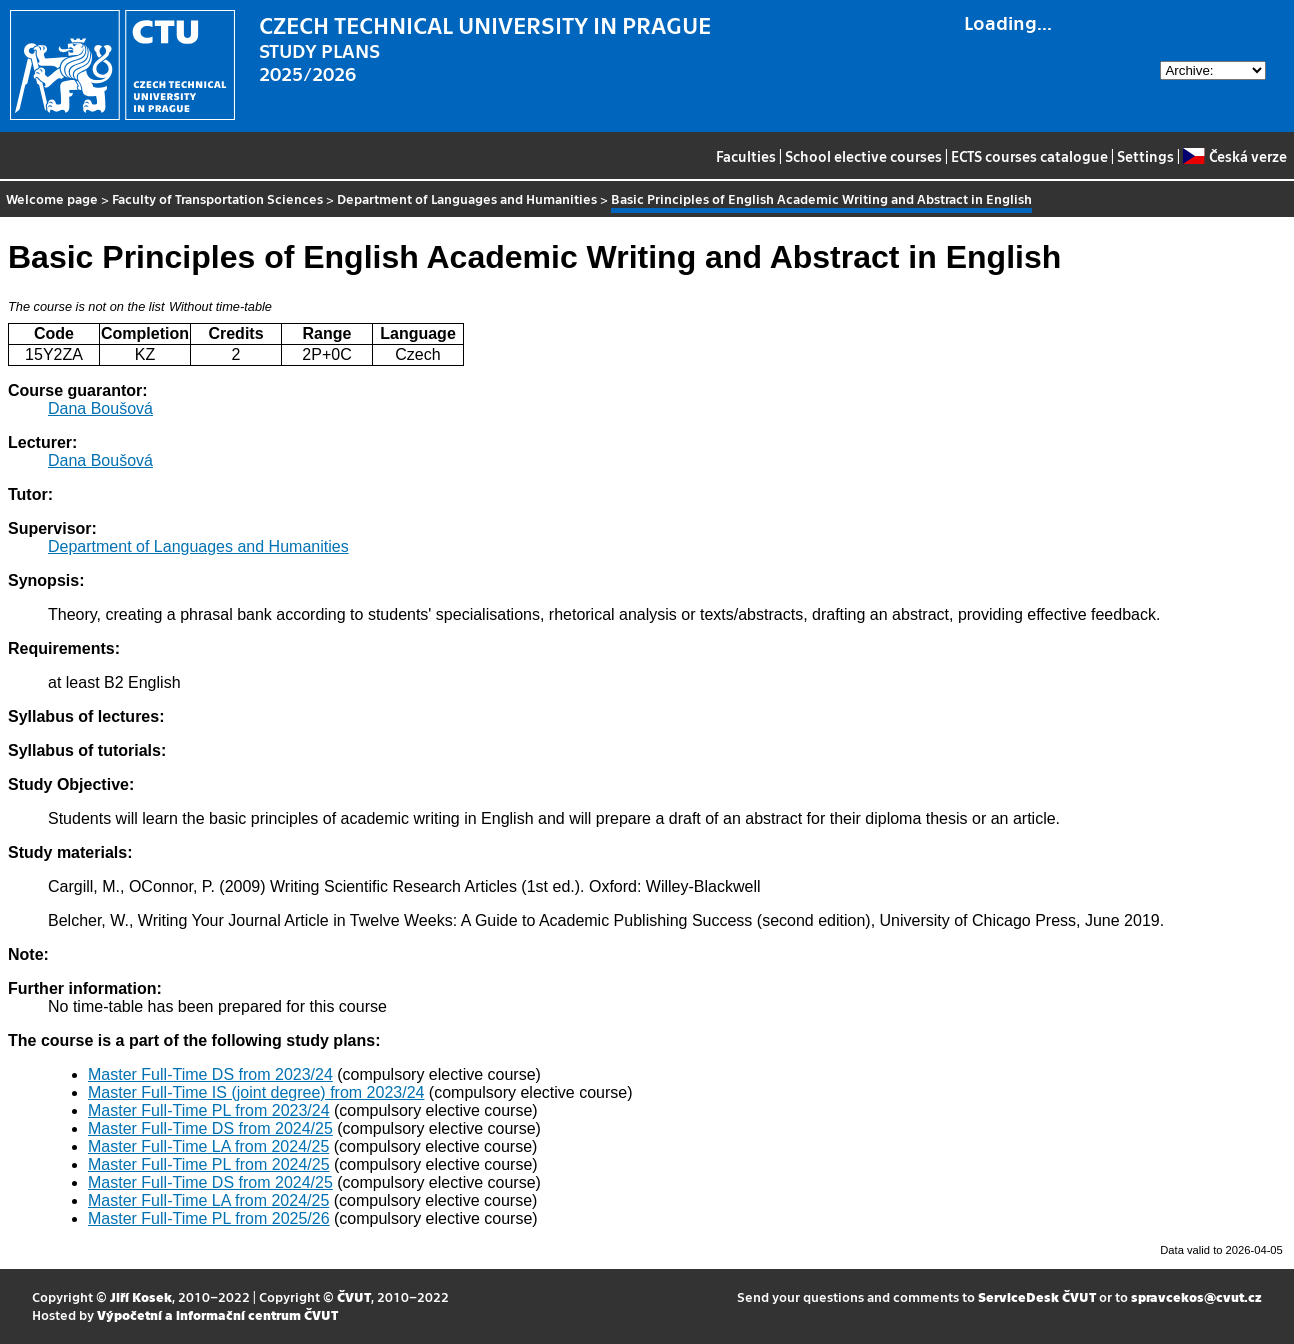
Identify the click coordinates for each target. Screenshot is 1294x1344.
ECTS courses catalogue (1029, 156)
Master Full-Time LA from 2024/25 (208, 1146)
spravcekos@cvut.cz (1196, 1296)
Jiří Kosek (141, 1296)
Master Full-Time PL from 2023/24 (209, 1110)
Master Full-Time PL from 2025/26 (209, 1218)
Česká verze (1234, 156)
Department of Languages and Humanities (467, 198)
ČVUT (354, 1296)
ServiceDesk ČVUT (1037, 1296)
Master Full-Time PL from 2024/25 (209, 1164)
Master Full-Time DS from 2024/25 (210, 1128)
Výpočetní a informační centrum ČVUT (217, 1314)
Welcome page (52, 198)
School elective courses (863, 156)
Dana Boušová (100, 408)
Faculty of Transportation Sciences (217, 198)
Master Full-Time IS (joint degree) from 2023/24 (256, 1092)
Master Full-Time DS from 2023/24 (210, 1074)
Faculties (746, 156)
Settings (1145, 156)
